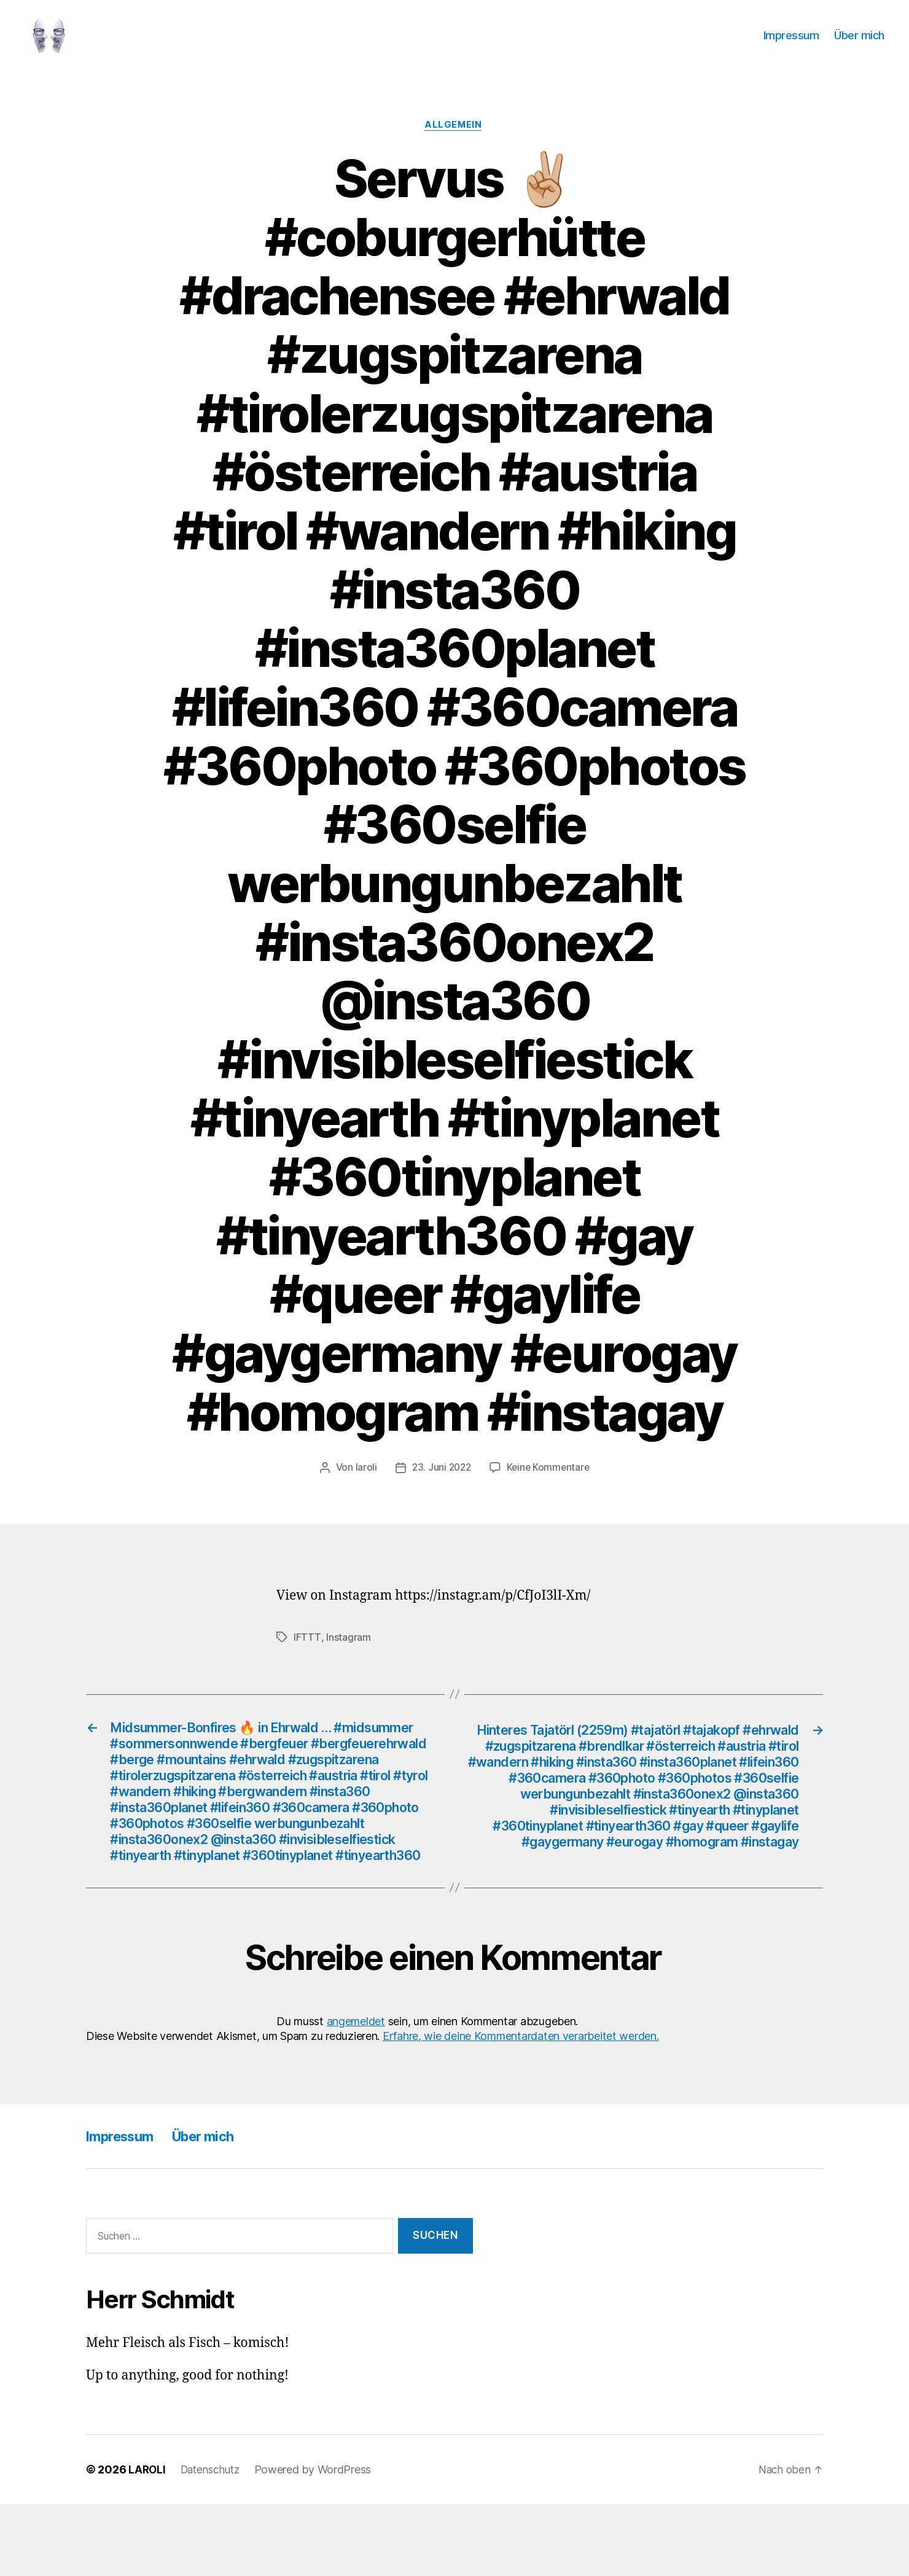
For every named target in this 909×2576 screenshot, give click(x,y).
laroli (363, 1487)
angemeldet (356, 2093)
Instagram (348, 1657)
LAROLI (147, 2541)
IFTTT (307, 1657)
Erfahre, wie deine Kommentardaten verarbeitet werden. (521, 2107)
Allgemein (454, 144)
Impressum (791, 44)
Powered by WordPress (319, 2541)
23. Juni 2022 (441, 1487)
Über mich (859, 44)
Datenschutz (214, 2541)
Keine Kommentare (549, 1487)
